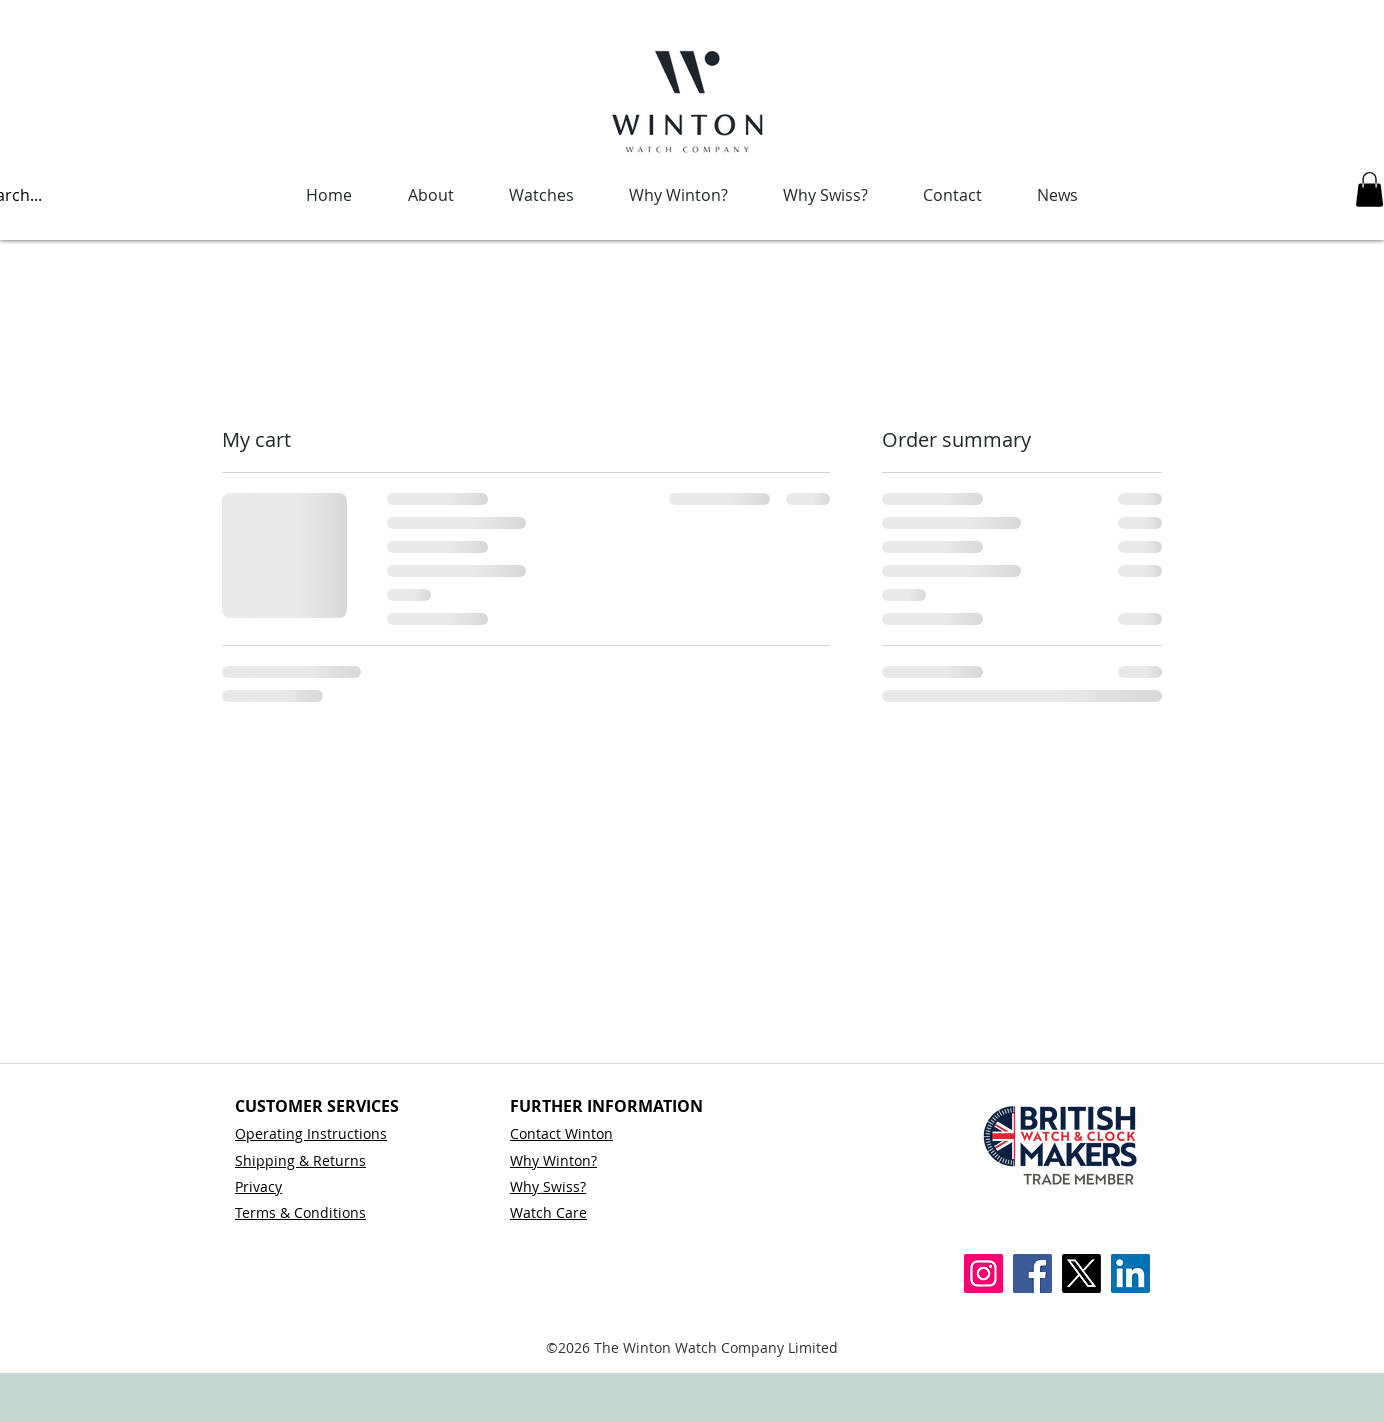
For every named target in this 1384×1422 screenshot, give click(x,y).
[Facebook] (1032, 1273)
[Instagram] (983, 1273)
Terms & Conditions (300, 1212)
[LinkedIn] (1130, 1273)
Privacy (258, 1186)
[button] (1369, 189)
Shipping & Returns (300, 1160)
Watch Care (548, 1212)
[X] (1081, 1273)
